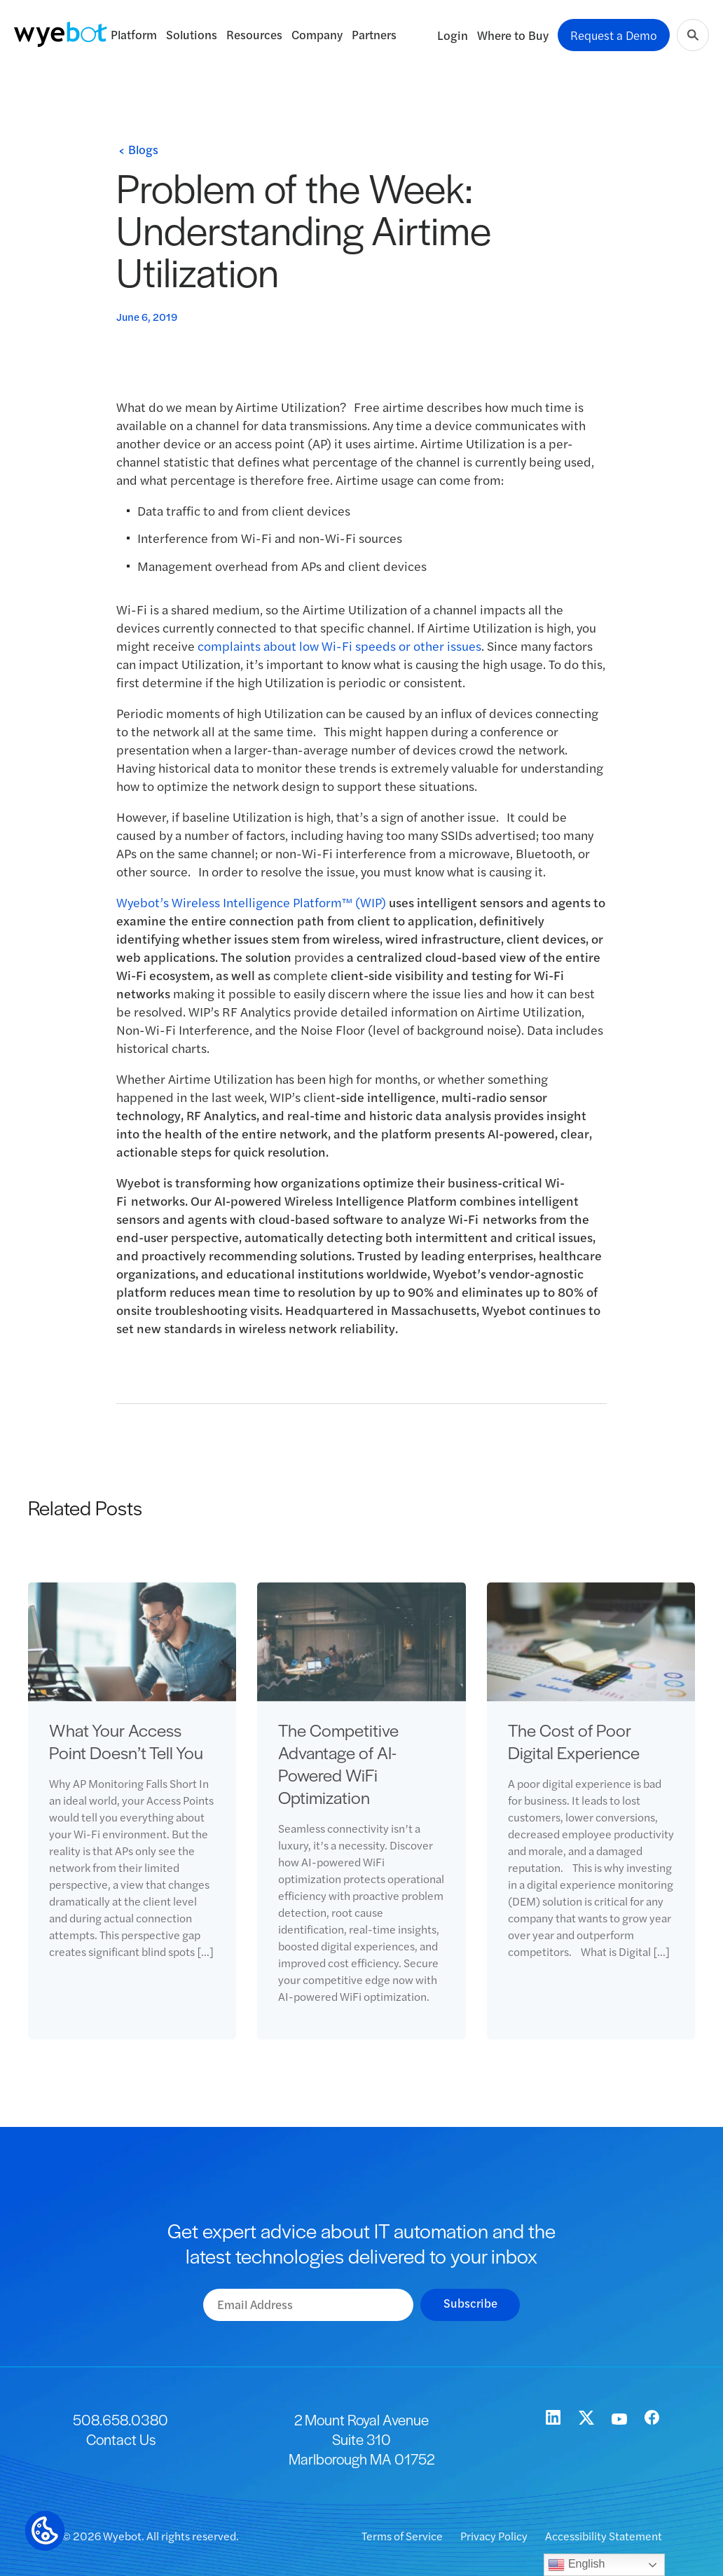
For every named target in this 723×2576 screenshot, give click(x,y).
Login (452, 35)
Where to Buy (513, 35)
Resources (254, 34)
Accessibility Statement (603, 2536)
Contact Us (121, 2439)
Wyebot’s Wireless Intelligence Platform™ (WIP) (251, 902)
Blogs (143, 149)
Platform (134, 34)
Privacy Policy (495, 2536)
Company (317, 34)
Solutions (191, 34)
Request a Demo (613, 35)
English (576, 2564)
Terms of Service (403, 2536)
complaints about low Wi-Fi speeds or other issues (339, 645)
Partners (374, 34)
